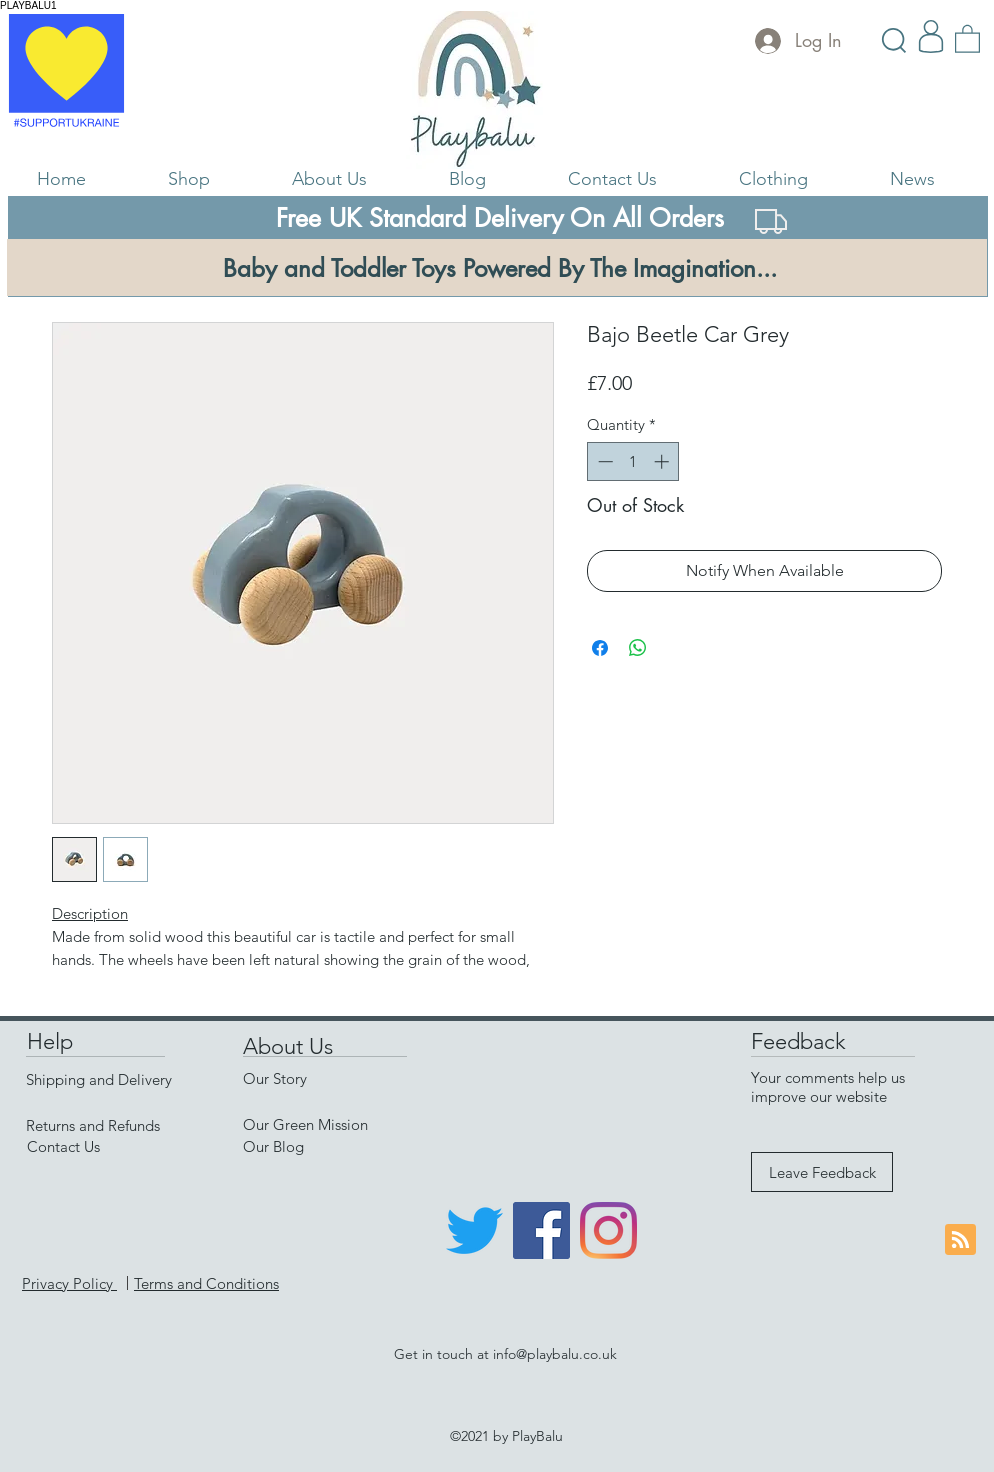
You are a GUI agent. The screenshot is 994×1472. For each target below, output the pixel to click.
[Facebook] (541, 1230)
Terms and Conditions (206, 1283)
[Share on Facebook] (600, 648)
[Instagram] (608, 1230)
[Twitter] (474, 1230)
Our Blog (273, 1146)
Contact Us (63, 1146)
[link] (967, 38)
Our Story (275, 1078)
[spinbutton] (633, 461)
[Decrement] (603, 461)
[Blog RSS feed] (960, 1240)
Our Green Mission (305, 1124)
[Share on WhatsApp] (638, 648)
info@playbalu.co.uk (555, 1354)
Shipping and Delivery (99, 1079)
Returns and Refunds (93, 1125)
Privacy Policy (69, 1283)
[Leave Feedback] (822, 1172)
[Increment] (663, 461)
